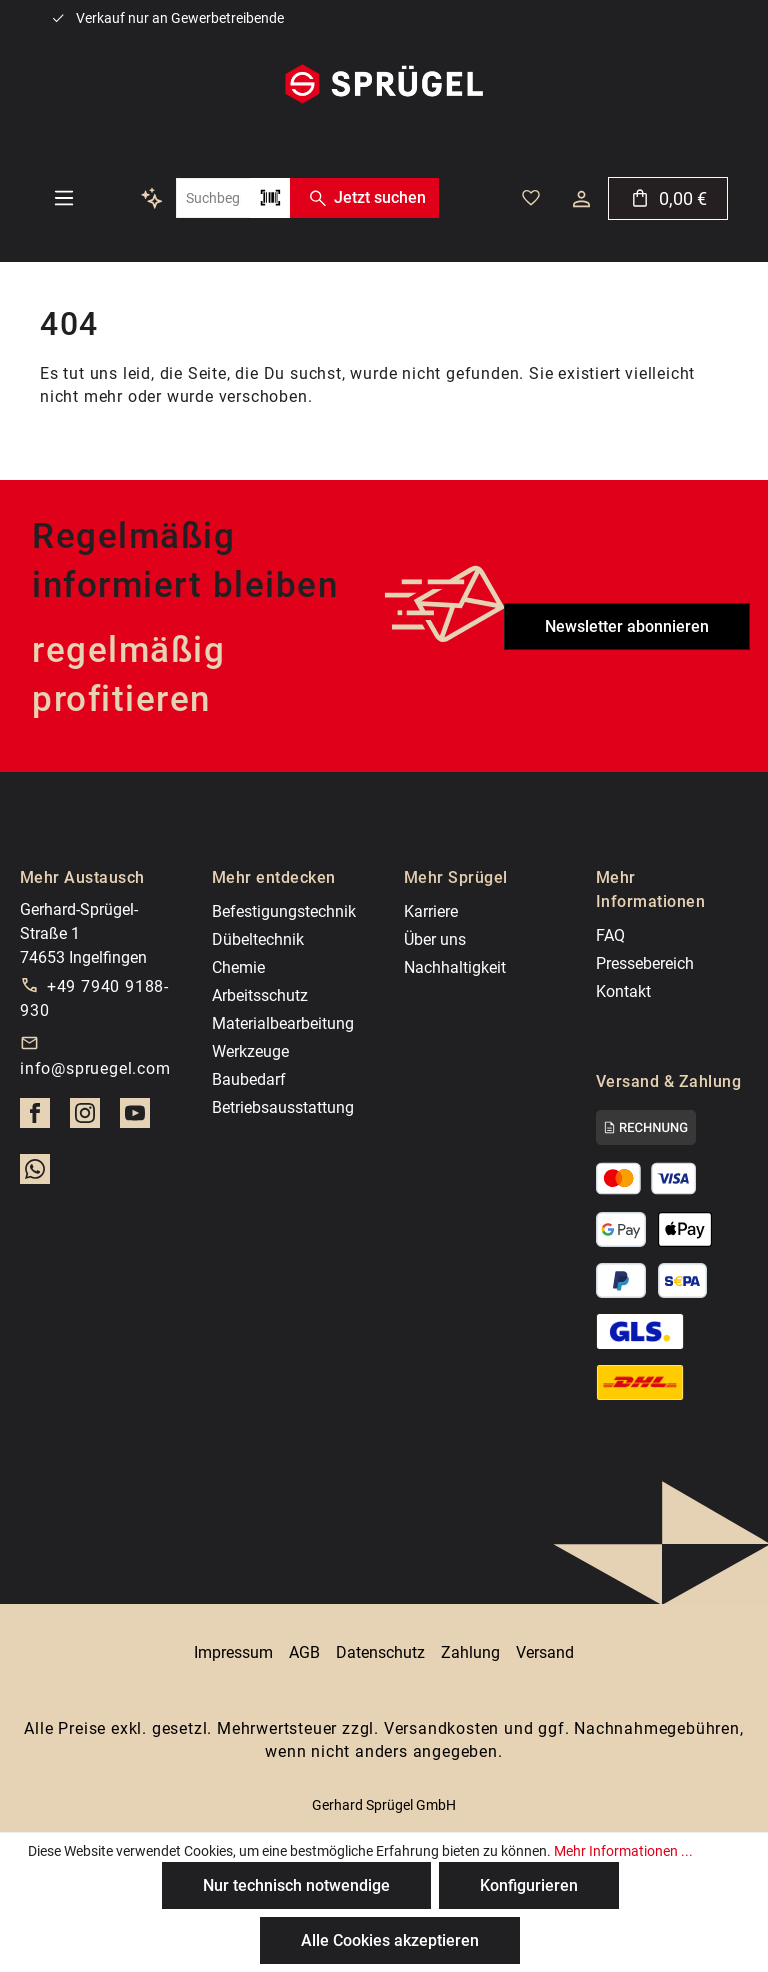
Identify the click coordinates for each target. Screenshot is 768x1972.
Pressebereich (645, 963)
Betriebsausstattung (283, 1107)
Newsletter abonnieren (627, 626)
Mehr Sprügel (456, 877)
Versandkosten (441, 1728)
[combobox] (213, 198)
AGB (304, 1652)
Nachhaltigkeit (455, 967)
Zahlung (470, 1652)
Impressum (233, 1652)
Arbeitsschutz (260, 995)
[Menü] (64, 198)
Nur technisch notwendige (296, 1885)
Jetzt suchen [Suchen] (364, 198)
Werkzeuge (250, 1051)
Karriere (431, 911)
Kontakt (623, 991)
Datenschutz (380, 1652)
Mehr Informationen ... (623, 1851)
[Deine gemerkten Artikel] (531, 198)
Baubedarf (249, 1079)
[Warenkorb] (668, 198)
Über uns (435, 939)
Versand (545, 1652)
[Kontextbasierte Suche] (152, 198)
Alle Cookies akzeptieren (390, 1940)
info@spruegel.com (95, 1068)
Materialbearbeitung (283, 1023)
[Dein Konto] (581, 199)
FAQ (610, 935)
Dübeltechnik (258, 939)
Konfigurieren (529, 1885)
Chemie (238, 967)
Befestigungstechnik (284, 911)
